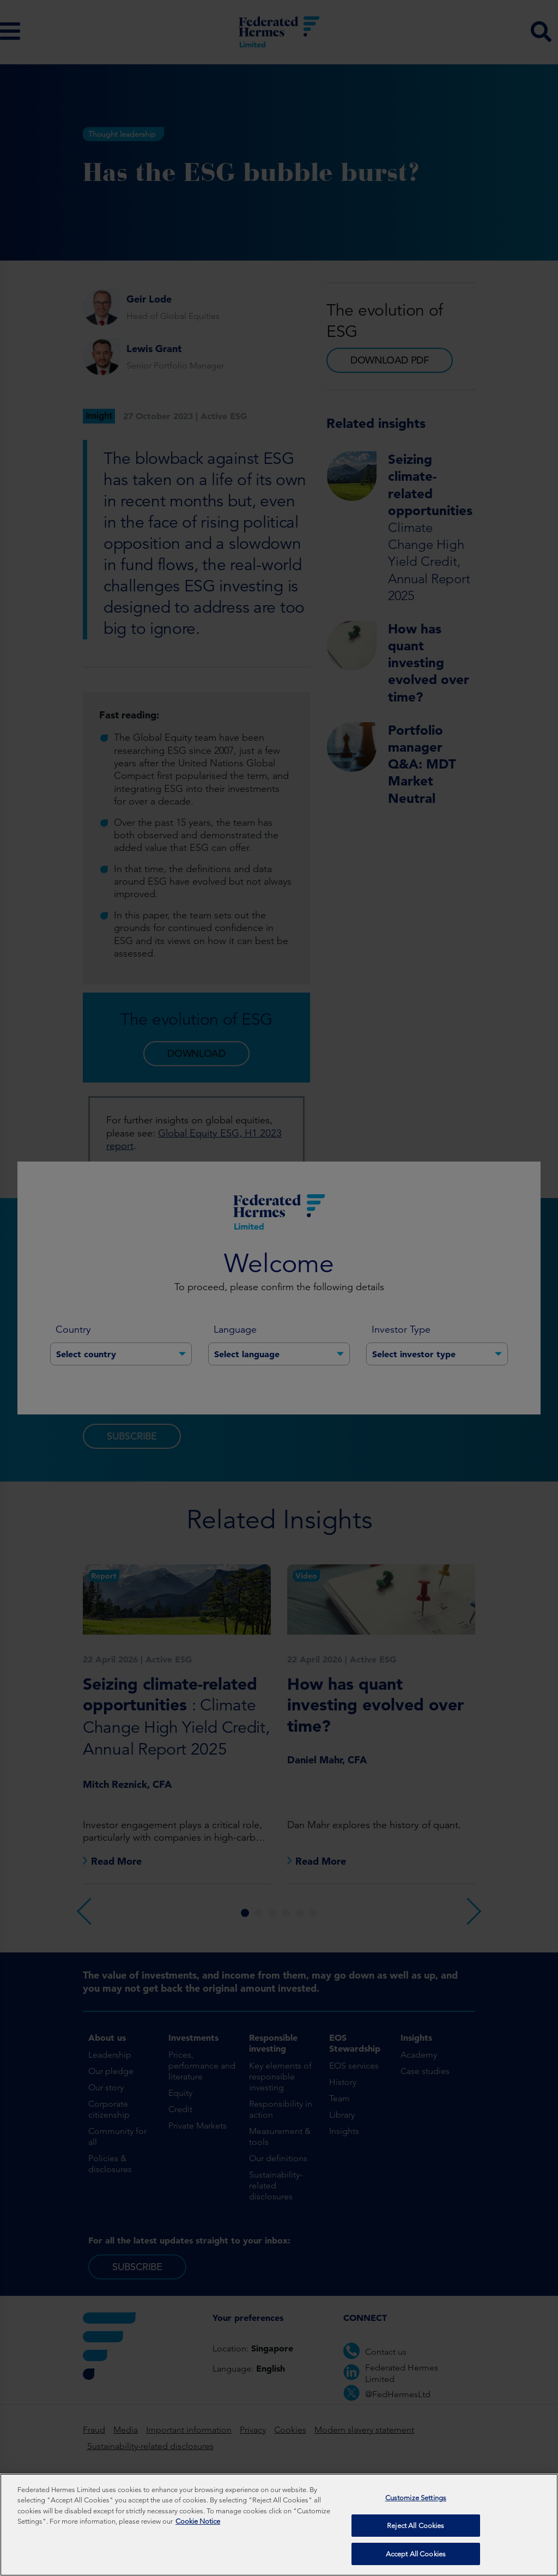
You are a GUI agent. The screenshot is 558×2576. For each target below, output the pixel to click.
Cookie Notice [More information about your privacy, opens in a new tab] (197, 2525)
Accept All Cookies (416, 2558)
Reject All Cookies (415, 2529)
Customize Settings (415, 2502)
